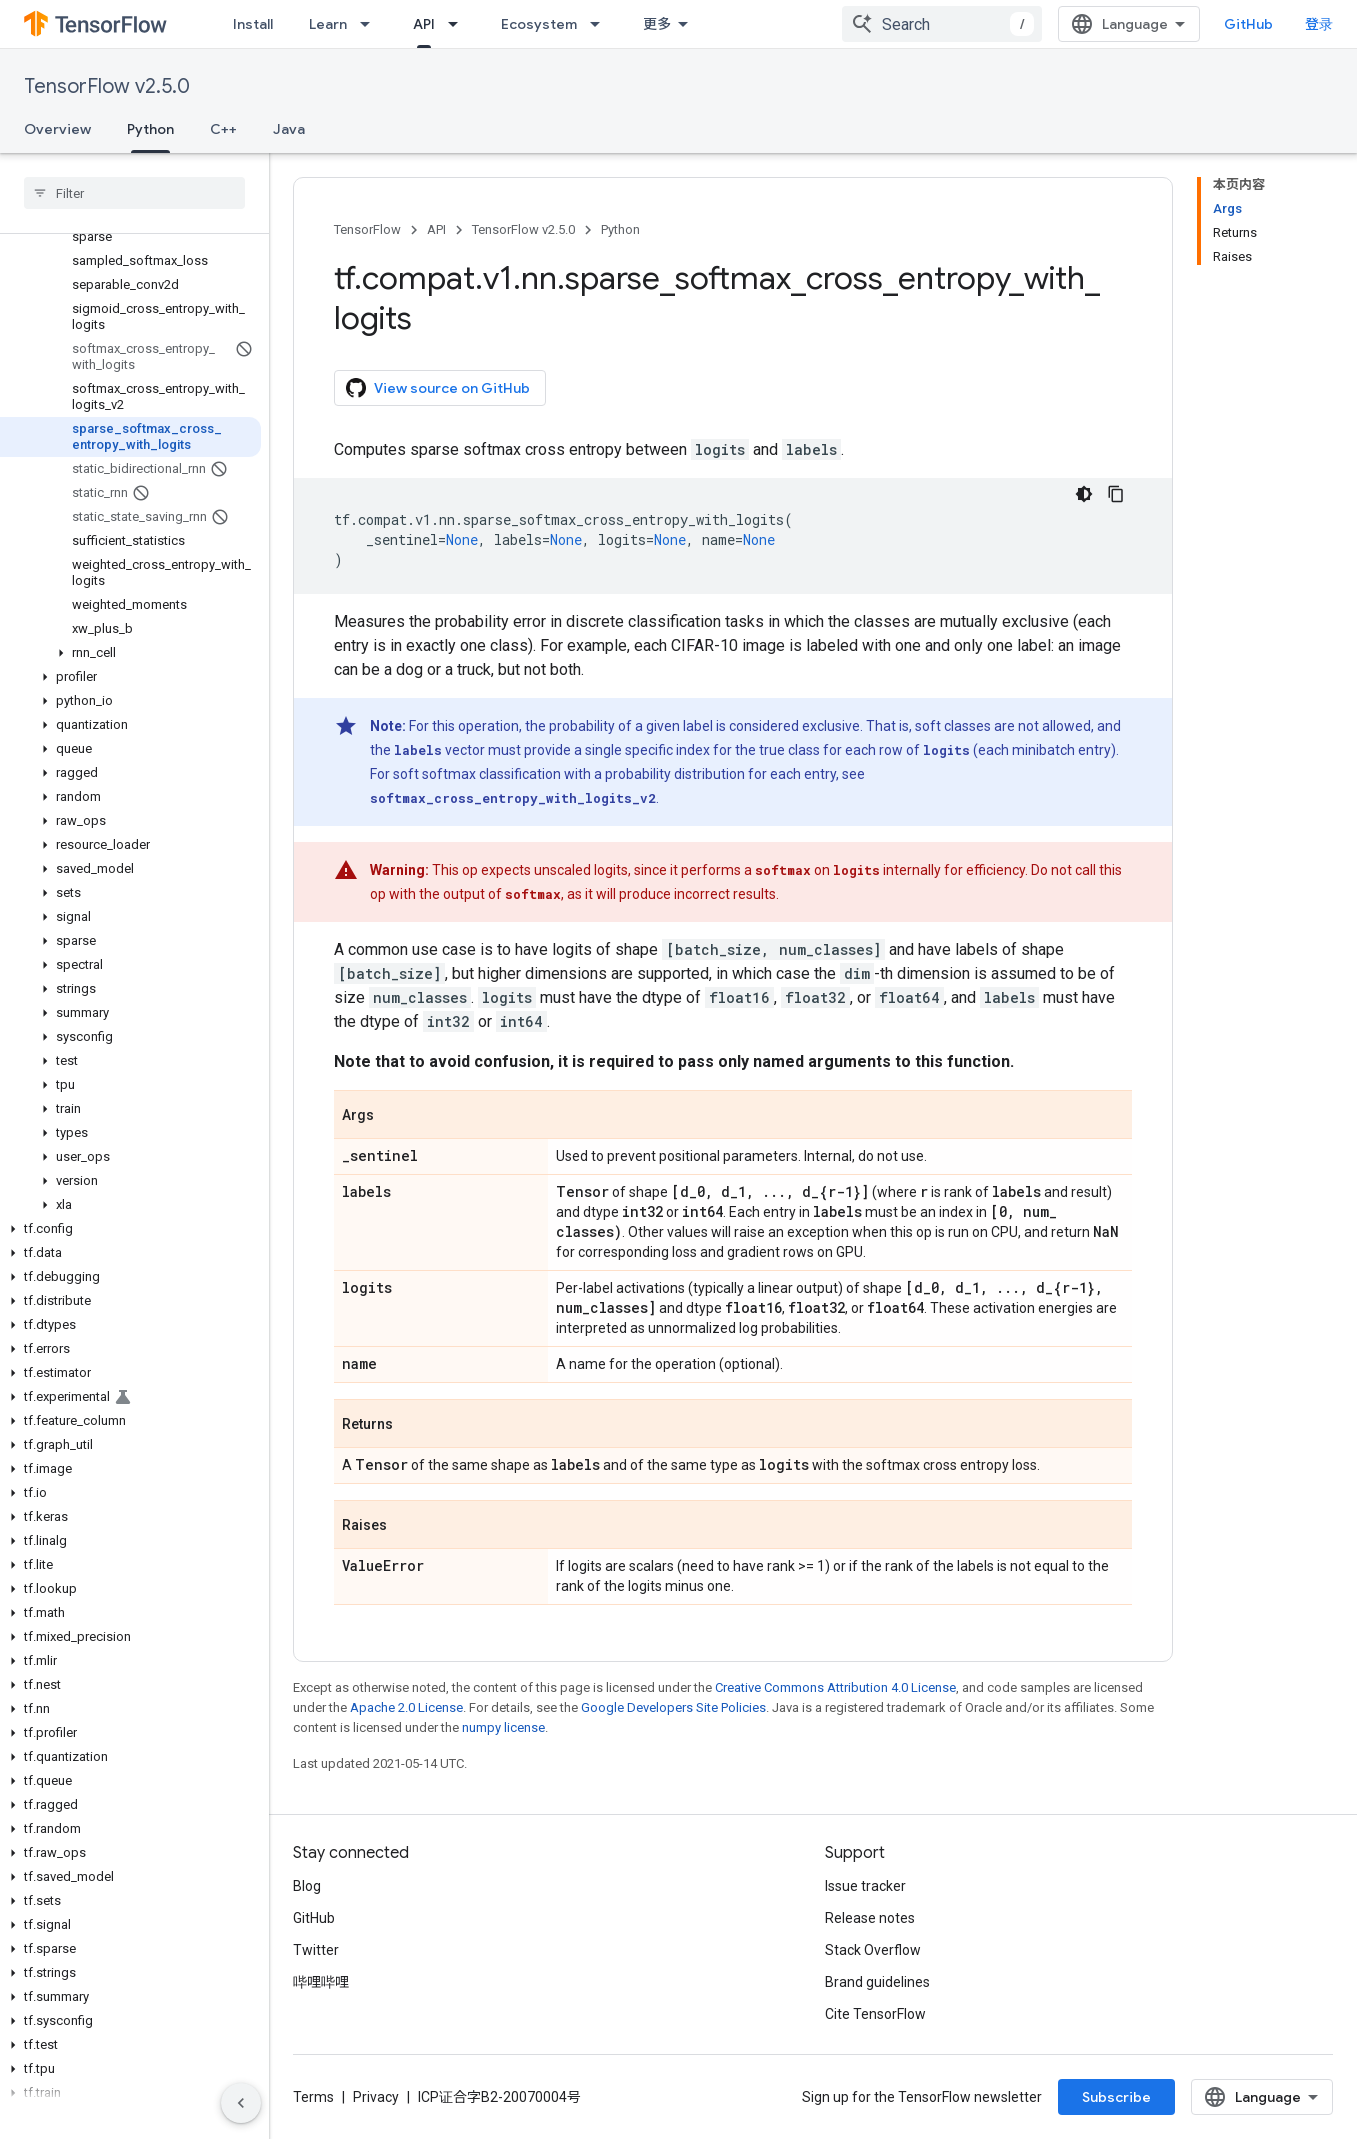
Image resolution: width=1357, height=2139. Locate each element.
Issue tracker (865, 1886)
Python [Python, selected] (150, 129)
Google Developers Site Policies (673, 1707)
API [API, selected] (424, 24)
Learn (328, 24)
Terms (313, 2097)
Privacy (376, 2097)
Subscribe (1116, 2097)
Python (620, 229)
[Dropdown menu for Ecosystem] (601, 24)
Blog (307, 1886)
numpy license (503, 1727)
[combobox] (942, 24)
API (436, 229)
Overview (57, 129)
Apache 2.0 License (406, 1707)
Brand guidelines (877, 1982)
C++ (223, 129)
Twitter (316, 1950)
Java (289, 129)
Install (253, 24)
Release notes (870, 1918)
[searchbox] (134, 193)
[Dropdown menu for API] (459, 24)
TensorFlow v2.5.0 (107, 86)
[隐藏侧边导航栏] (241, 2103)
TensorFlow (367, 229)
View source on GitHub (438, 388)
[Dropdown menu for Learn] (371, 24)
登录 (1319, 24)
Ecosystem (539, 24)
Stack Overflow (873, 1950)
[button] (130, 653)
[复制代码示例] (1116, 494)
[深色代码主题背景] (1084, 494)
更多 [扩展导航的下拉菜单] (657, 24)
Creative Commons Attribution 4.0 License (835, 1687)
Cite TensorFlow (875, 2014)
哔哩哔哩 (321, 1982)
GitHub (1248, 24)
